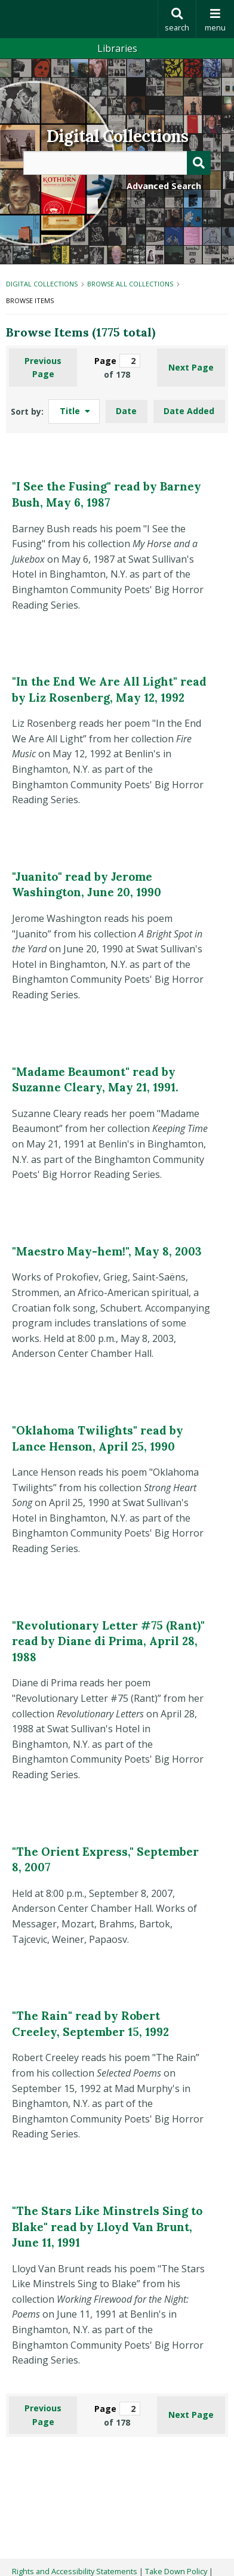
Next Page (191, 367)
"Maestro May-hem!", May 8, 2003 (107, 1251)
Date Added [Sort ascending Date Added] (189, 411)
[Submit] (199, 163)
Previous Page (42, 367)
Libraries (117, 48)
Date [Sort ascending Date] (126, 411)
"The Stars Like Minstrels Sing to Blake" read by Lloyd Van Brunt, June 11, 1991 (107, 2227)
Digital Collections (117, 136)
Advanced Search (164, 186)
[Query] (117, 163)
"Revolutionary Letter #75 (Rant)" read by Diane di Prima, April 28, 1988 (108, 1641)
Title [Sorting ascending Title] (71, 411)
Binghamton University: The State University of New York (79, 19)
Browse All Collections (130, 283)
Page (117, 361)
